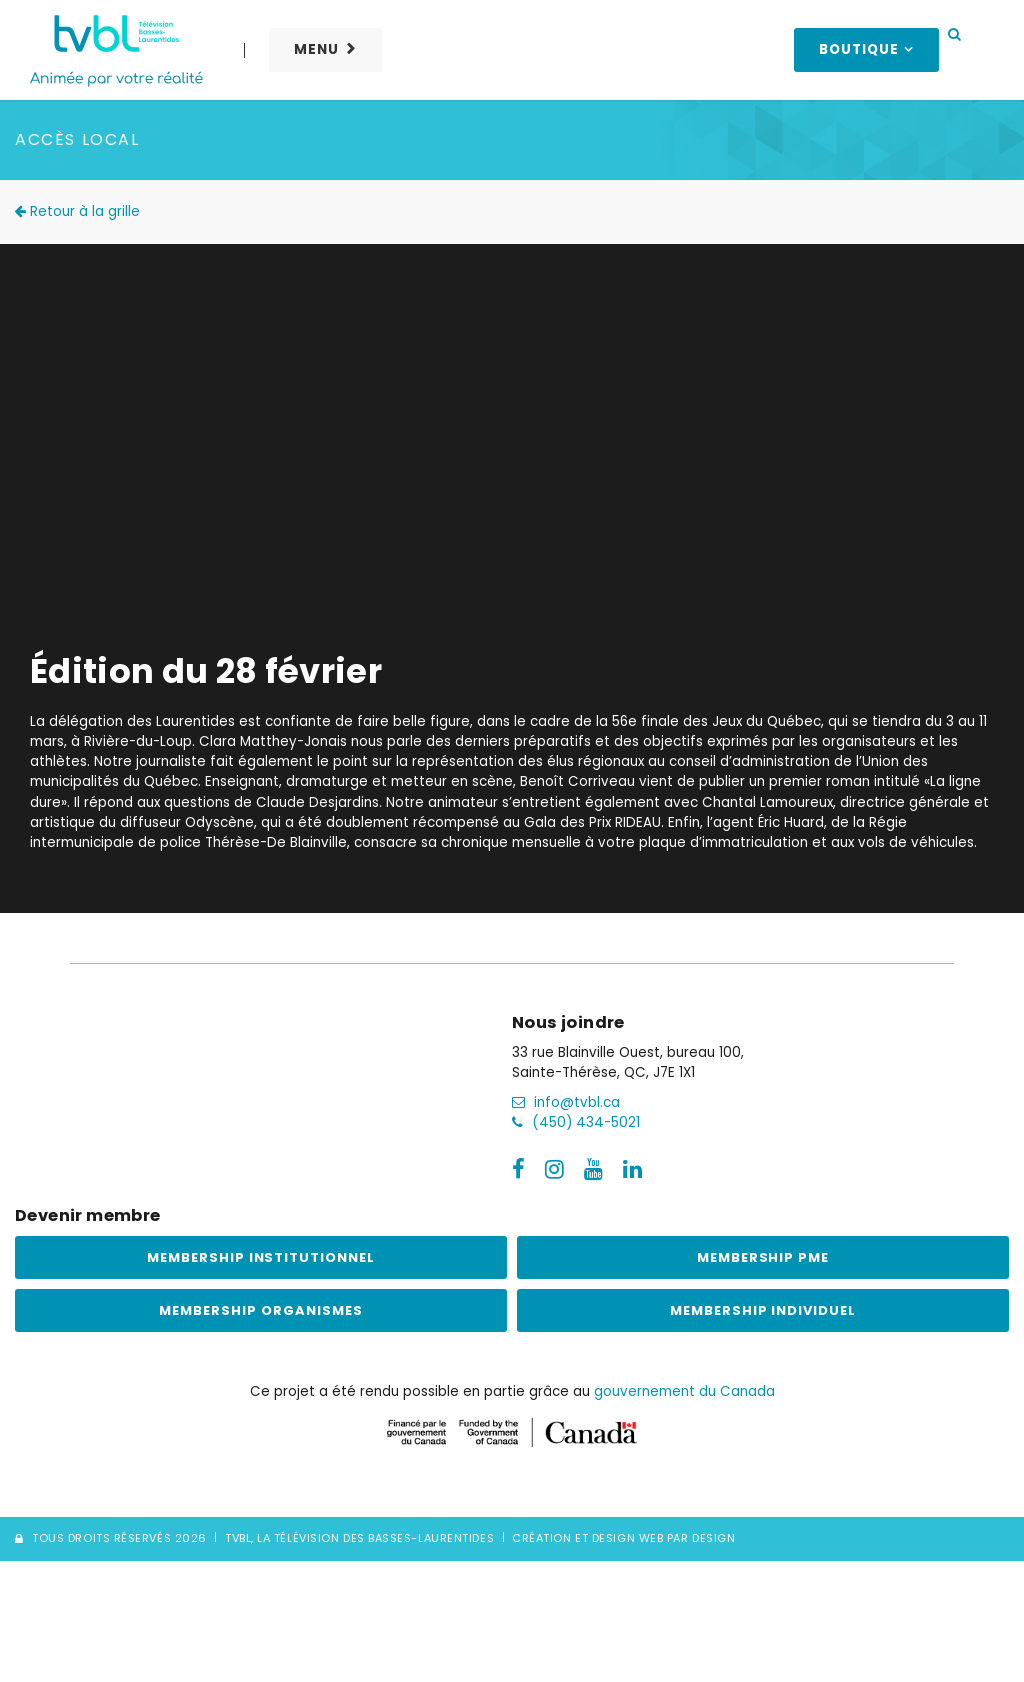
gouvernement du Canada (684, 1391)
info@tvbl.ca (566, 1102)
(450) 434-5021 (576, 1122)
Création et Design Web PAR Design (623, 1538)
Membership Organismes (260, 1310)
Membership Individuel (763, 1310)
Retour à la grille (77, 211)
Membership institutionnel (261, 1257)
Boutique (859, 49)
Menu (316, 49)
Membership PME (763, 1257)
